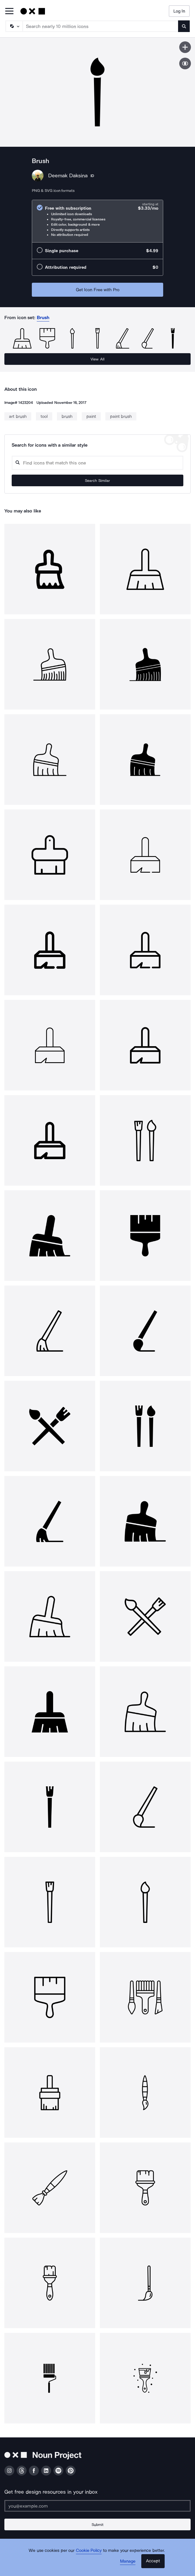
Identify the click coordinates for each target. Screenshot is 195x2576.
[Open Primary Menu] (9, 11)
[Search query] (97, 463)
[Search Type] (13, 26)
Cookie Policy (89, 2550)
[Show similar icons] (185, 63)
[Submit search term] (184, 26)
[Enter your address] (97, 2506)
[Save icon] (185, 47)
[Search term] (100, 26)
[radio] (97, 221)
